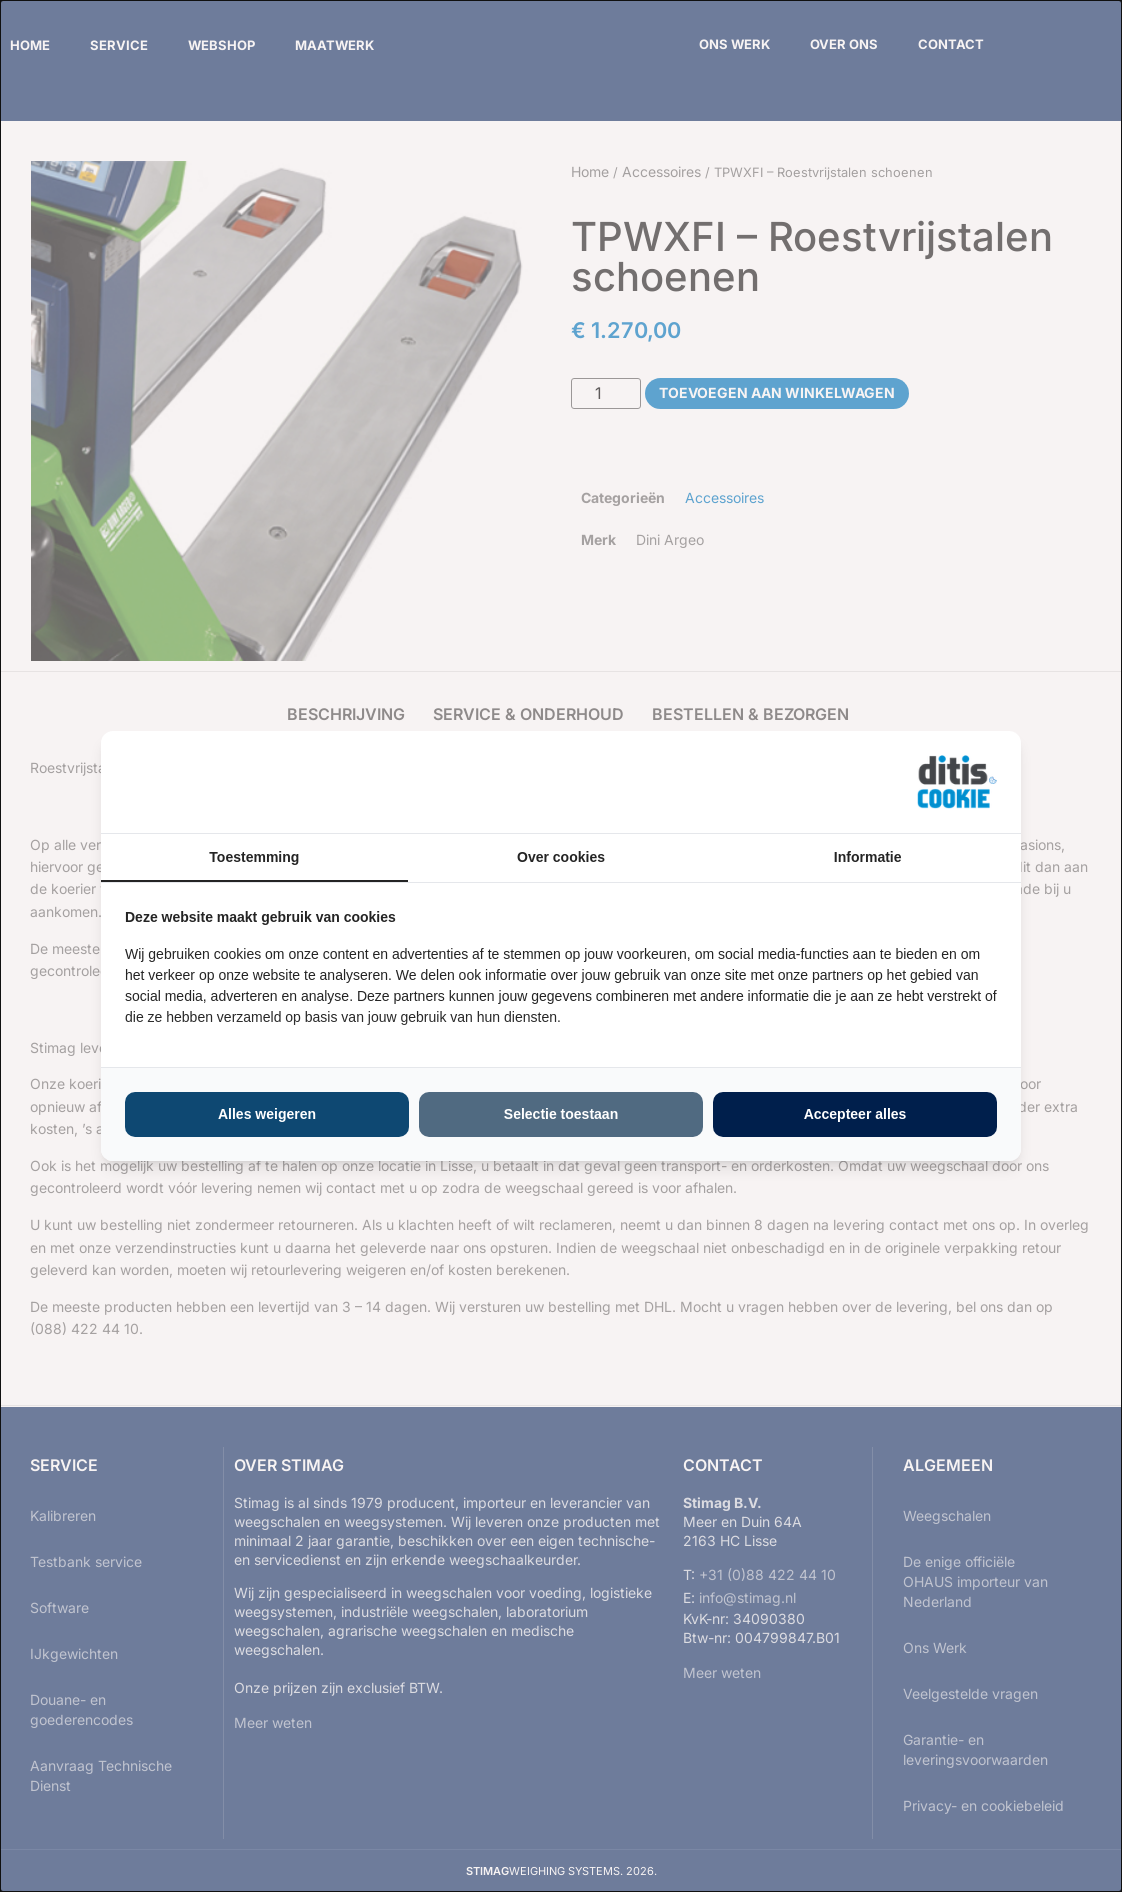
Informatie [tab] (868, 857)
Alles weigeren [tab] (267, 1114)
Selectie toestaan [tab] (561, 1114)
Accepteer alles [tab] (855, 1114)
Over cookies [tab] (561, 857)
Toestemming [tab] (254, 857)
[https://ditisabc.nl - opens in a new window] (957, 782)
